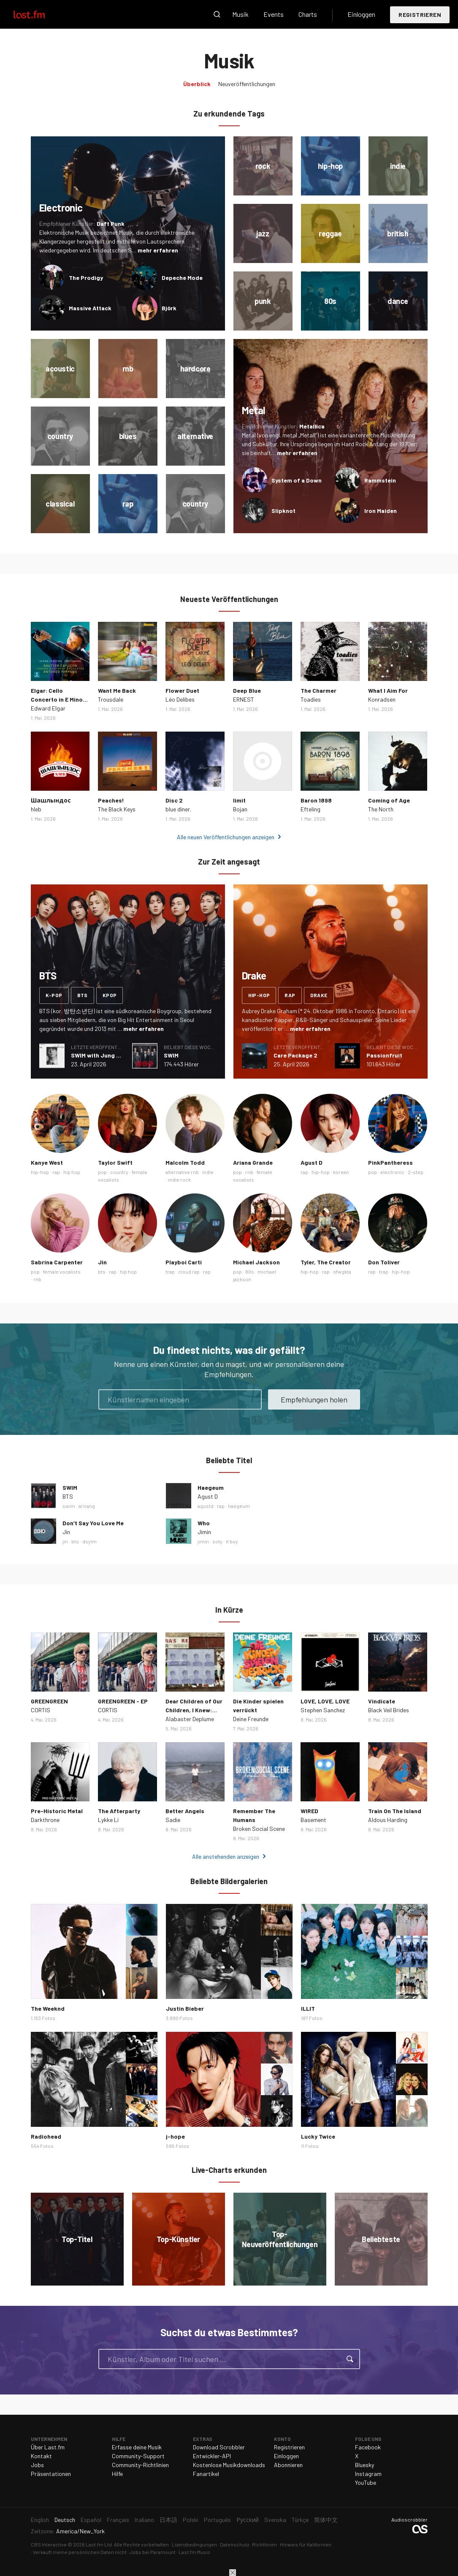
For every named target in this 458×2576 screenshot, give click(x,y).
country (119, 1172)
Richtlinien (264, 2544)
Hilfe (117, 2473)
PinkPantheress (390, 1162)
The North (380, 809)
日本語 (168, 2519)
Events (273, 14)
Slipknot (283, 510)
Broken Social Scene (259, 1828)
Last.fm (39, 14)
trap (170, 1271)
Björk (169, 308)
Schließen (232, 2572)
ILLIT (308, 2008)
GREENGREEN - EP (123, 1701)
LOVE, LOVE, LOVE (325, 1701)
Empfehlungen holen (314, 1399)
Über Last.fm (48, 2447)
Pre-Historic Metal (57, 1810)
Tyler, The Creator (326, 1262)
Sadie (172, 1819)
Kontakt (41, 2455)
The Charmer (318, 690)
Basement (313, 1819)
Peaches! (111, 800)
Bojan (240, 809)
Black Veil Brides (388, 1710)
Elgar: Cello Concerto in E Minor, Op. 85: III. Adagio (59, 699)
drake (319, 995)
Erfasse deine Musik (137, 2447)
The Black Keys (117, 809)
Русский (247, 2519)
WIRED (309, 1810)
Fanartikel (206, 2473)
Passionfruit (384, 1055)
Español (91, 2519)
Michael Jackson (256, 1262)
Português (217, 2519)
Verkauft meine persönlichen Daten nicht (80, 2552)
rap (290, 995)
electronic (392, 1172)
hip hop (71, 1172)
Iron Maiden (380, 510)
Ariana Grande (253, 1162)
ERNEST (243, 699)
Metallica (312, 426)
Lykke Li (108, 1819)
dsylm (89, 1541)
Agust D (311, 1162)
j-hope (175, 2136)
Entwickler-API (212, 2455)
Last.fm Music (195, 2552)
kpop (110, 995)
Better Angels (184, 1810)
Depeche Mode (182, 277)
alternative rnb (182, 1172)
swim (68, 1506)
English (40, 2519)
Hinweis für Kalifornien (305, 2544)
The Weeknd (48, 2008)
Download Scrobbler (219, 2447)
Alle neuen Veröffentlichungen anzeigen (225, 837)
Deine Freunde (250, 1718)
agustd (206, 1506)
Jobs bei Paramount (153, 2552)
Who (204, 1523)
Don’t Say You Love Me (93, 1523)
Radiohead (46, 2136)
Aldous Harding (387, 1819)
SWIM (171, 1055)
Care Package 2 (295, 1055)
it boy (232, 1541)
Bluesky (364, 2464)
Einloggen (361, 14)
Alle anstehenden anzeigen (225, 1856)
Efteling (310, 809)
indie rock (179, 1179)
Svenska (275, 2519)
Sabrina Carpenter (57, 1262)
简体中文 (326, 2519)
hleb (36, 809)
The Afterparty (119, 1810)
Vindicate (381, 1701)
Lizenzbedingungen (194, 2544)
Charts (307, 14)
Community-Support (138, 2455)
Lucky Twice (318, 2136)
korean (341, 1172)
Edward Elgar (48, 708)
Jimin (204, 1531)
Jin (102, 1262)
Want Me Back (117, 690)
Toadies (311, 699)
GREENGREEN (49, 1701)
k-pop (54, 995)
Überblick (197, 83)
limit (239, 800)
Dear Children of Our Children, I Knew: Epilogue (193, 1709)
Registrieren (419, 14)
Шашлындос (51, 800)
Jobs (37, 2464)
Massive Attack (90, 308)
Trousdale (110, 699)
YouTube (365, 2482)
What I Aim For (388, 690)
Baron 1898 (316, 800)
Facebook (368, 2447)
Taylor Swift (115, 1162)
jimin (203, 1541)
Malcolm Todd (185, 1162)
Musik (240, 14)
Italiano (144, 2519)
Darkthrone (45, 1819)
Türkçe (300, 2519)
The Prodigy (86, 277)
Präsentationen (51, 2473)
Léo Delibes (180, 699)
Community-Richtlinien (140, 2464)
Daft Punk (111, 223)
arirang (87, 1506)
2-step (415, 1172)
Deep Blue (247, 690)
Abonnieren (288, 2464)
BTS (67, 1496)
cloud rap (189, 1271)
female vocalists (62, 1271)
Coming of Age (389, 800)
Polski (190, 2519)
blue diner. (178, 809)
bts (82, 995)
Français (118, 2519)
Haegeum (211, 1487)
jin (65, 1541)
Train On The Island (394, 1810)
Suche (217, 14)
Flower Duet (182, 690)
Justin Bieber (185, 2008)
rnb (249, 1172)
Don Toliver (384, 1262)
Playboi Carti (183, 1262)
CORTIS (40, 1710)
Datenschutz (234, 2544)
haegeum (239, 1506)
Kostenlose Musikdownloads (229, 2464)
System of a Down (296, 480)
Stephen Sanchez (323, 1710)
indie (208, 1172)
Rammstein (380, 480)
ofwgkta (342, 1271)
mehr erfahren (158, 250)
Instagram (368, 2473)
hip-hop (259, 995)
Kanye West (47, 1162)
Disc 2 (174, 800)
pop (102, 1172)
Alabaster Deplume (189, 1718)
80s (249, 1271)
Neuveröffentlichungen (246, 83)
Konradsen (382, 699)
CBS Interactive (49, 2544)
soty (217, 1541)
